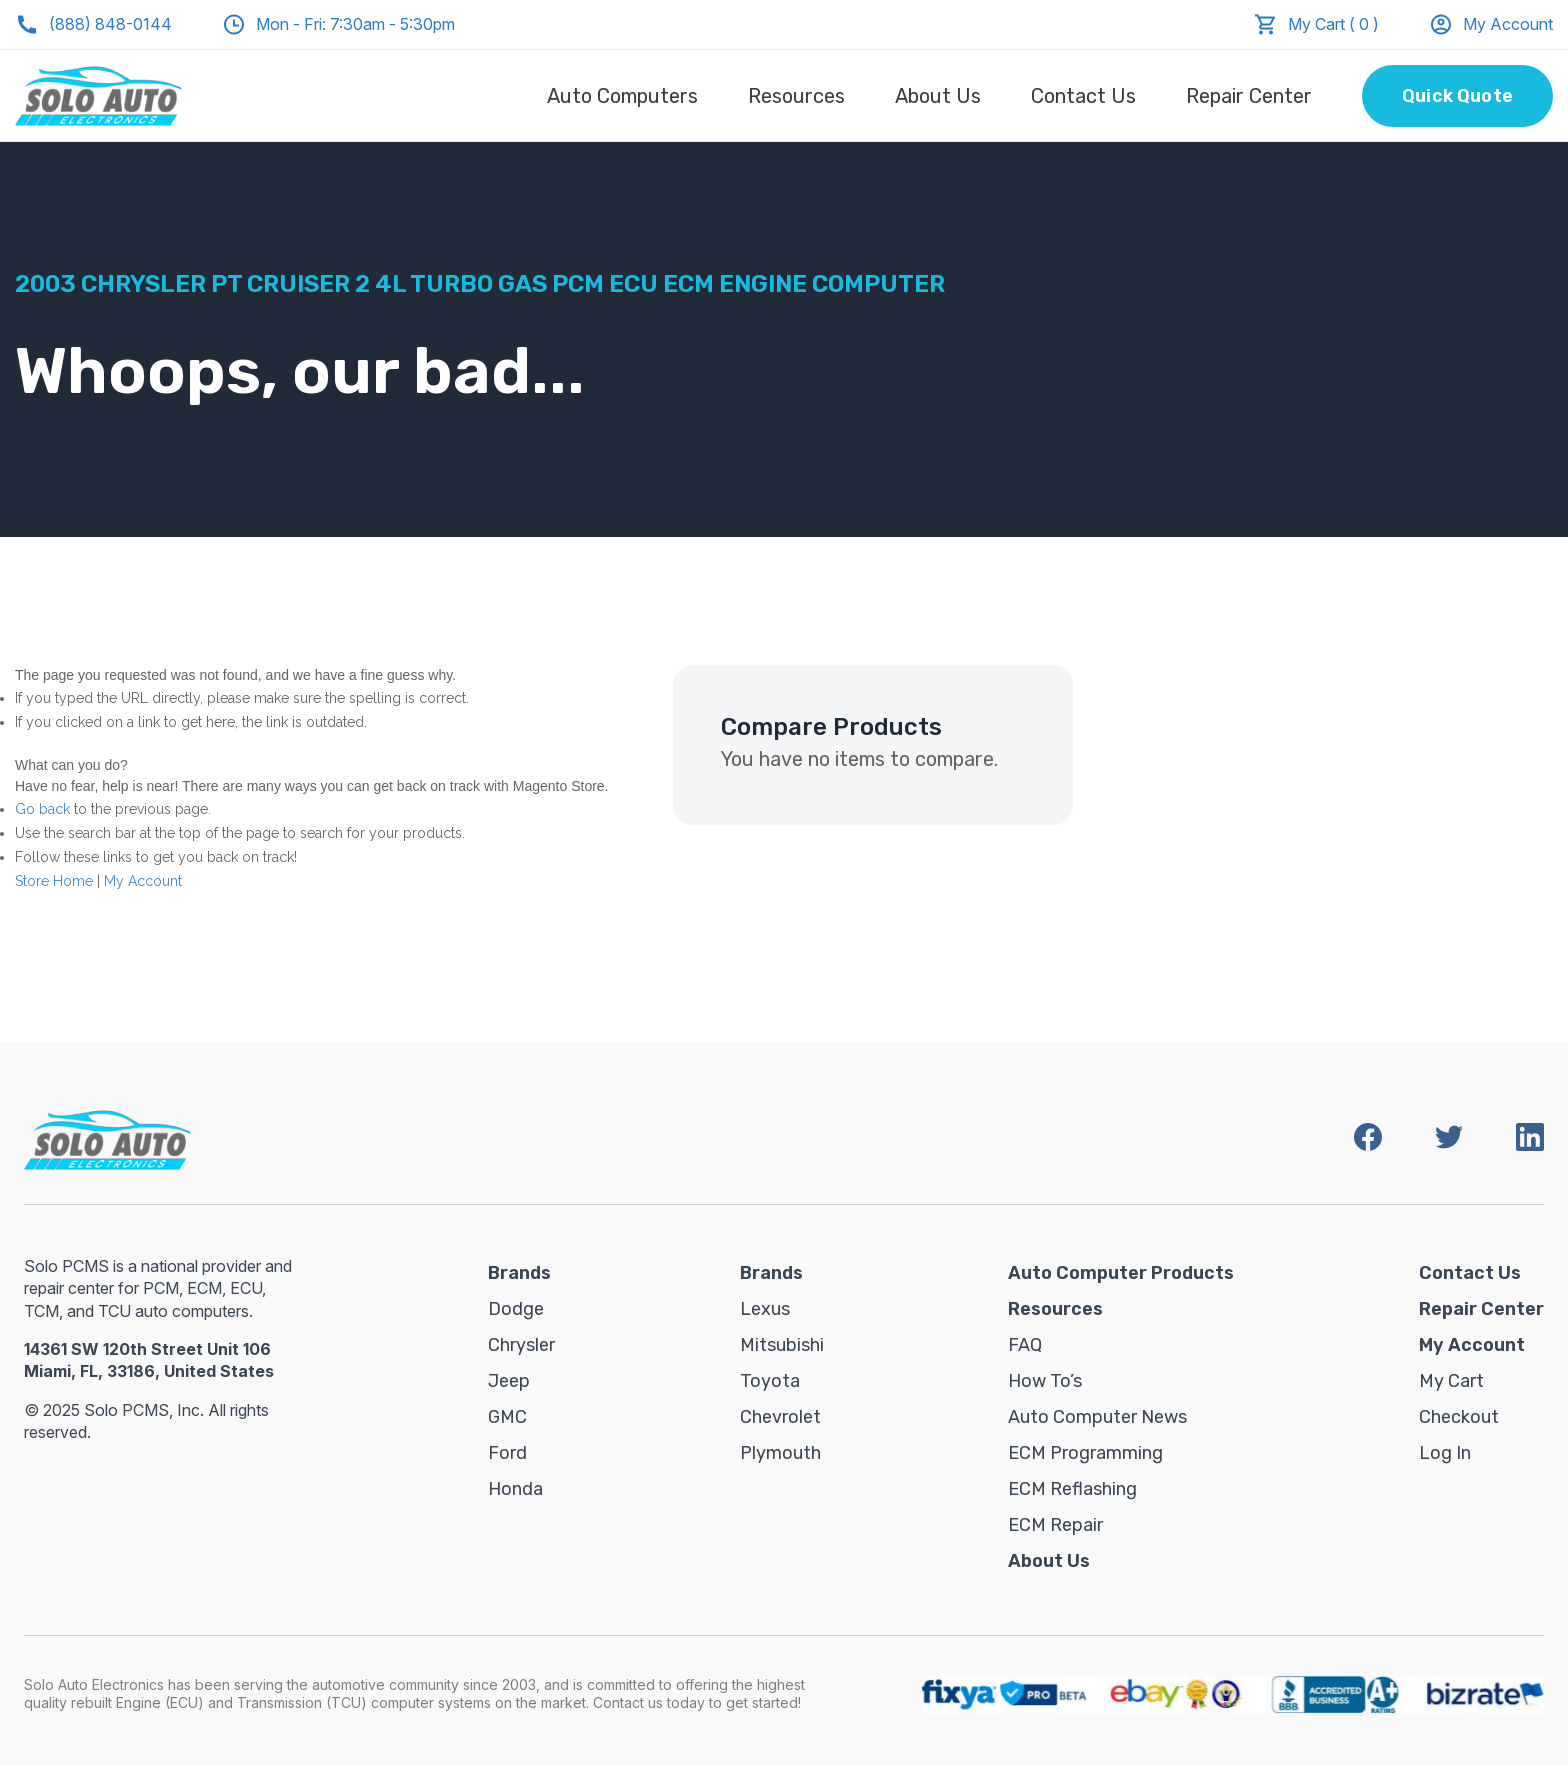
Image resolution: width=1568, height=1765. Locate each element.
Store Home (54, 881)
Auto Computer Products (1121, 1273)
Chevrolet (780, 1417)
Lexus (765, 1309)
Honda (515, 1489)
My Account (1491, 24)
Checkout (1459, 1417)
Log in (1445, 1453)
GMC (507, 1417)
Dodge (516, 1309)
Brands (519, 1273)
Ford (507, 1453)
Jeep (509, 1381)
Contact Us (1083, 96)
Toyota (770, 1381)
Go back (42, 809)
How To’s (1045, 1381)
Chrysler (521, 1345)
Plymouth (780, 1453)
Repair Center (1249, 96)
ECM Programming (1085, 1453)
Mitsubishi (782, 1345)
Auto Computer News (1097, 1417)
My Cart (1451, 1381)
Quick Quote (1457, 96)
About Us (938, 96)
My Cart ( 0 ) (1333, 24)
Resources (796, 96)
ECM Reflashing (1072, 1489)
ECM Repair (1055, 1525)
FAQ (1025, 1345)
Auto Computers (622, 96)
